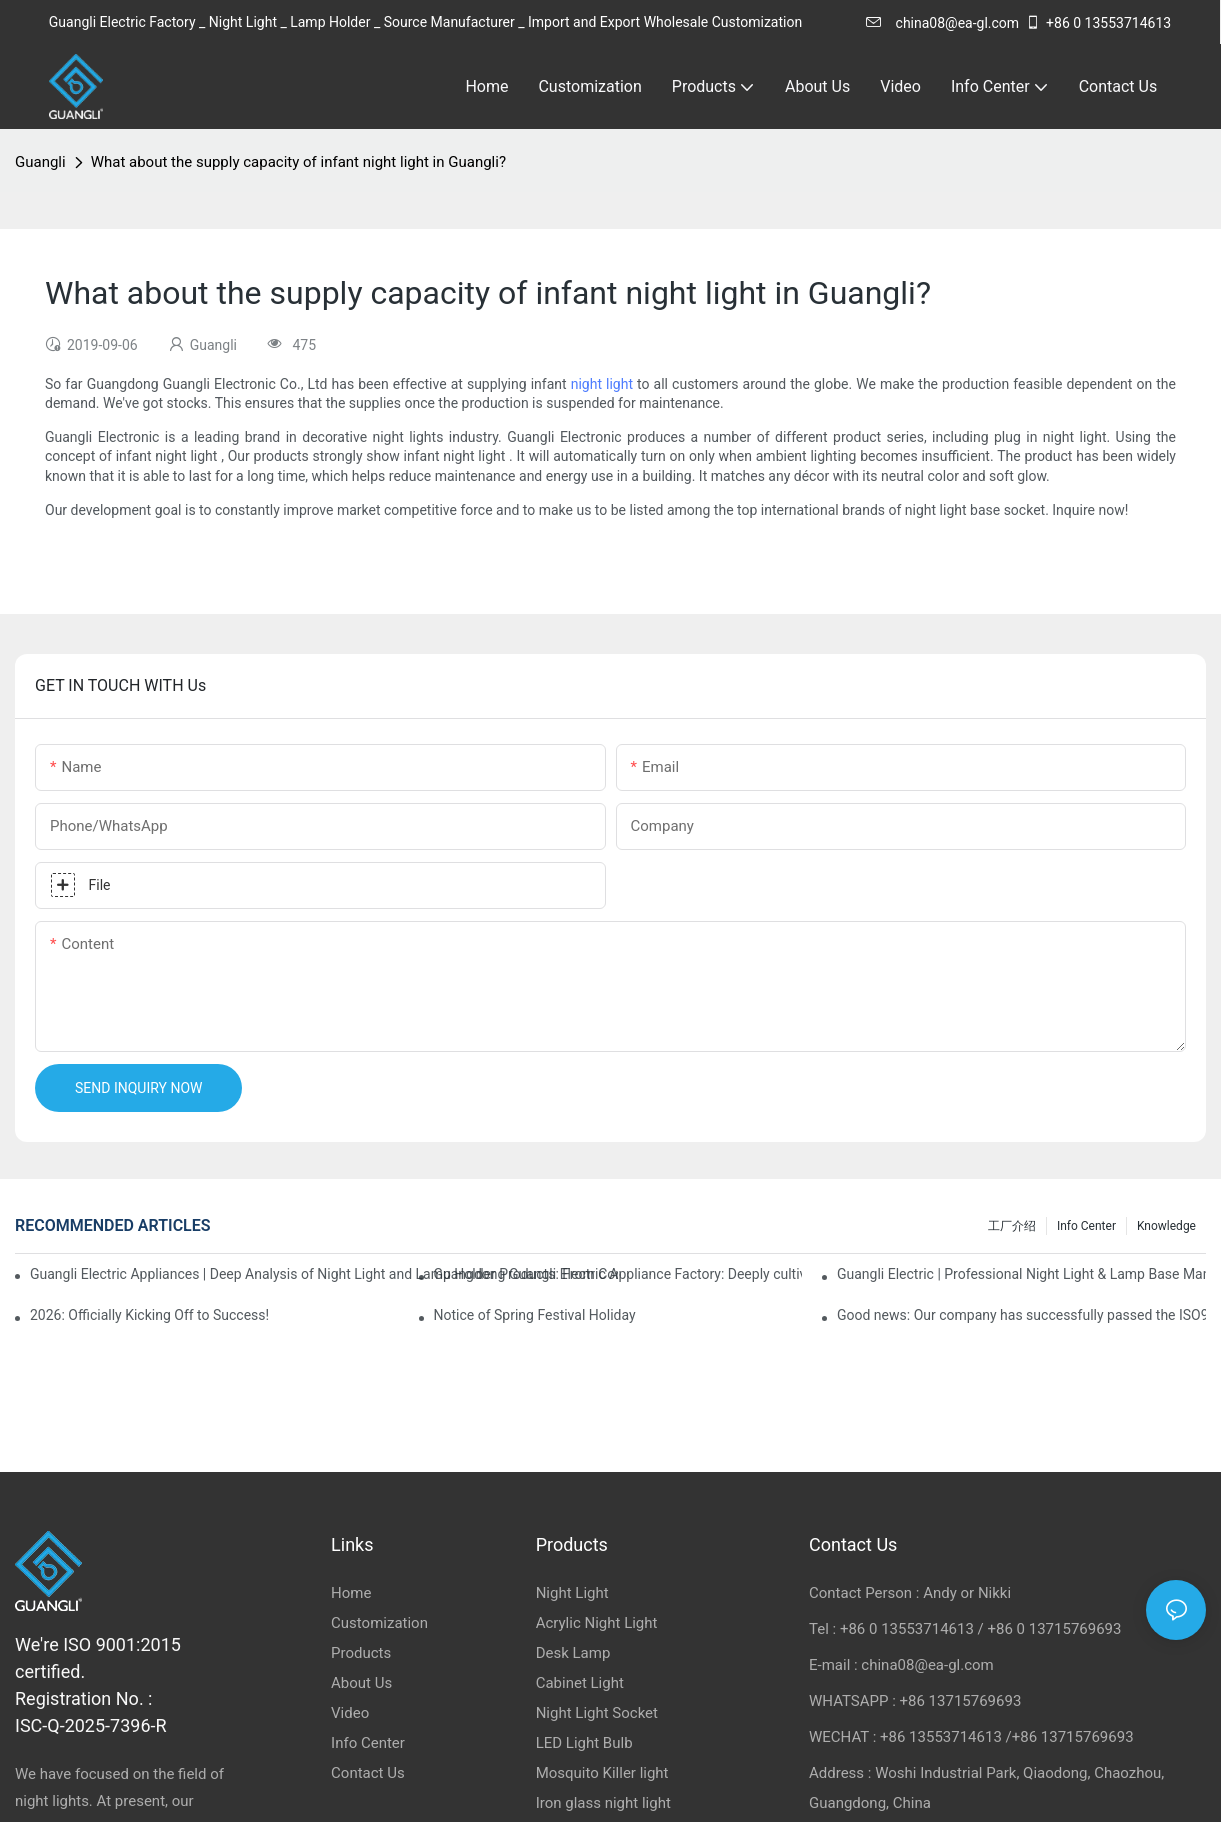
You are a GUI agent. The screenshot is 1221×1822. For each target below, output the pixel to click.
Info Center (1086, 1226)
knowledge (1166, 1226)
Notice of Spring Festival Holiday (535, 1315)
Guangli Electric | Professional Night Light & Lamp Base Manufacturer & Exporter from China (1021, 1274)
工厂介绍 (1012, 1226)
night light (602, 384)
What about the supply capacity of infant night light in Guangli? (298, 162)
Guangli (40, 162)
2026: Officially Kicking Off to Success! (149, 1315)
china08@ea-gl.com (942, 23)
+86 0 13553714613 (1098, 23)
